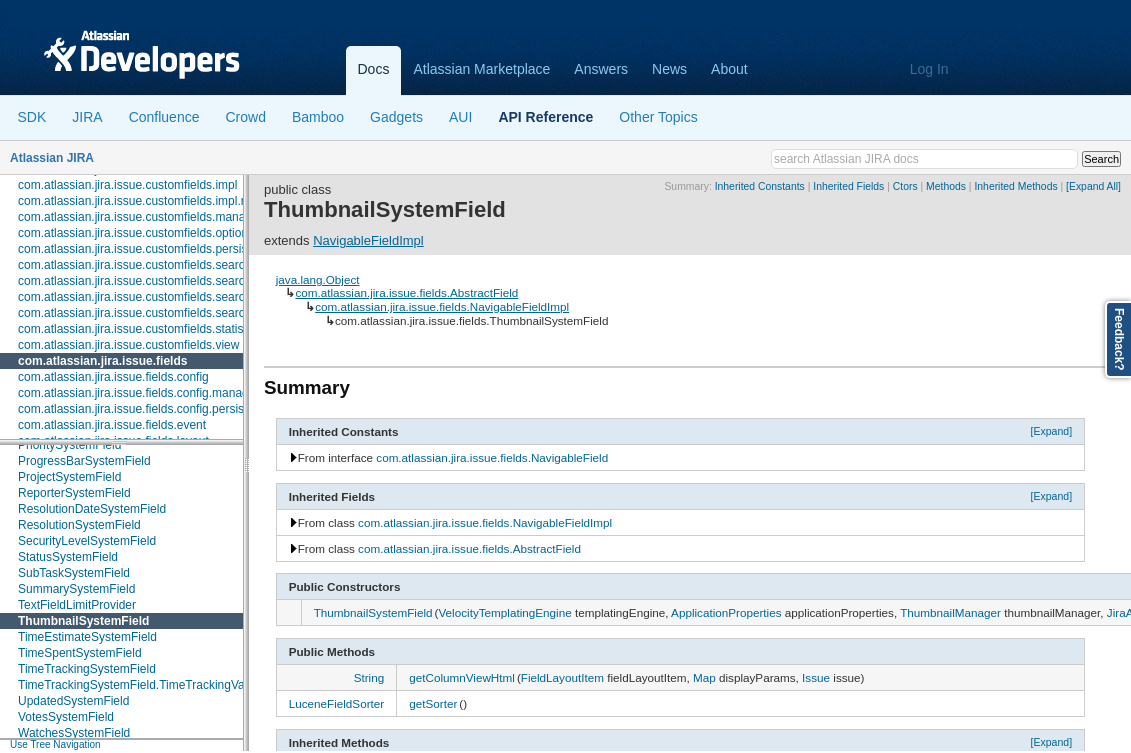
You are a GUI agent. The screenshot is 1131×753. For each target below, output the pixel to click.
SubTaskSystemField (74, 573)
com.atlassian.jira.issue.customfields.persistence (147, 249)
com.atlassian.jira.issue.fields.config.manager (138, 393)
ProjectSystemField (69, 477)
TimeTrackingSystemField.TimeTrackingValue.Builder (159, 685)
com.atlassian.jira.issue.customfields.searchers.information (174, 281)
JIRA (87, 117)
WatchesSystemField (74, 733)
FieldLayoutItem (562, 677)
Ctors (905, 186)
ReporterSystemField (74, 493)
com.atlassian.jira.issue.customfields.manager (140, 217)
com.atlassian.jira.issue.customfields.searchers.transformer (175, 313)
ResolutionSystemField (79, 525)
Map (704, 677)
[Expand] (1052, 431)
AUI (460, 117)
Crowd (245, 117)
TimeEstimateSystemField (87, 637)
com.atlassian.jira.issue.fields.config (113, 377)
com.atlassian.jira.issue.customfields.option (133, 233)
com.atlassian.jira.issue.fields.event (112, 425)
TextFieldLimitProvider (77, 605)
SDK (32, 117)
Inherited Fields (848, 186)
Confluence (164, 117)
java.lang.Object (318, 279)
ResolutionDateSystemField (92, 509)
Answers (601, 69)
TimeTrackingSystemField (87, 669)
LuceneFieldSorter (337, 703)
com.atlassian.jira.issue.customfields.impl (127, 185)
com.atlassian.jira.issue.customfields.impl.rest (139, 201)
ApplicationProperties (726, 612)
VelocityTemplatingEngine (504, 612)
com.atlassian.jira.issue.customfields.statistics (139, 329)
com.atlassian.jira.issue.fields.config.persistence (145, 409)
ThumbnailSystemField (83, 621)
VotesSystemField (66, 717)
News (669, 69)
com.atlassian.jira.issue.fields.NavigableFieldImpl (442, 306)
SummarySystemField (76, 589)
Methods (946, 186)
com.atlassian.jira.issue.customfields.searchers (143, 265)
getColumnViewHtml (462, 677)
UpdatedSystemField (73, 701)
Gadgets (396, 117)
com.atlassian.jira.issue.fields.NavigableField (492, 457)
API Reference (545, 117)
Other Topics (658, 117)
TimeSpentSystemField (80, 653)
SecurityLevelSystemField (87, 541)
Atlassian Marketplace (481, 69)
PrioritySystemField (69, 445)
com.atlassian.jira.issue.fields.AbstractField (406, 292)
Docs (374, 69)
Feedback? (1119, 339)
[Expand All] (1093, 186)
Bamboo (318, 117)
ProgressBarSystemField (84, 461)
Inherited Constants (760, 186)
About (729, 69)
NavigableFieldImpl (368, 240)
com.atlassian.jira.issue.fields (102, 361)
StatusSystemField (68, 557)
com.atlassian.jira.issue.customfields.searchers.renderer (167, 297)
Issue (816, 677)
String (369, 677)
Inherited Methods (1015, 186)
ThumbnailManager (950, 612)
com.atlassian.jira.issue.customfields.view (128, 345)
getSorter (433, 703)
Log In (929, 69)
